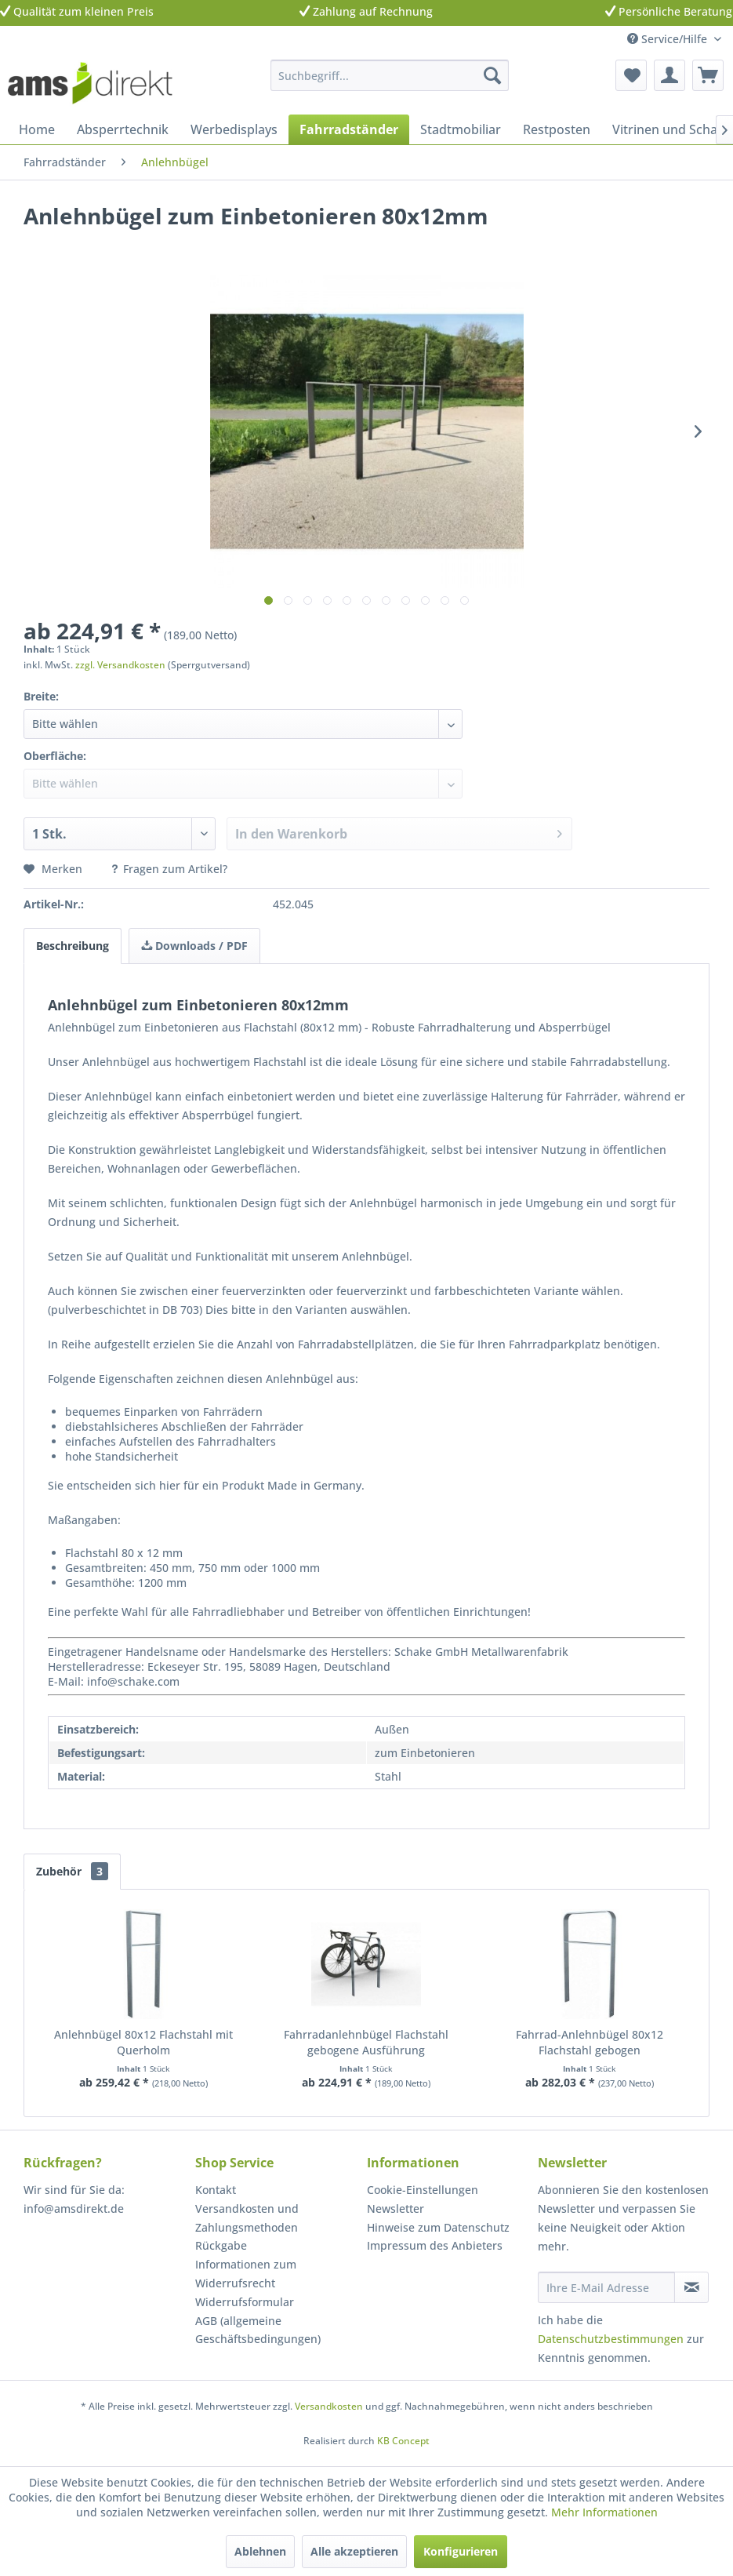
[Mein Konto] (669, 75)
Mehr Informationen (604, 2512)
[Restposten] (556, 129)
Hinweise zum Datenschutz (438, 2227)
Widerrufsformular (244, 2301)
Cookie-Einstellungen (422, 2189)
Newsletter (395, 2208)
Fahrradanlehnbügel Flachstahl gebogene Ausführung (366, 2042)
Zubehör (72, 1871)
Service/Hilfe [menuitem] (668, 38)
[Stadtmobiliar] (460, 129)
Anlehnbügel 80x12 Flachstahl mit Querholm (143, 2042)
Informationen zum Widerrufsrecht (245, 2273)
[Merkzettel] (631, 75)
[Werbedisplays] (234, 129)
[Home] (37, 129)
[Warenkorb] (708, 75)
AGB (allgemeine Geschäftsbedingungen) (258, 2330)
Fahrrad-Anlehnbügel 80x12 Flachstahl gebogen (589, 2042)
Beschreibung (72, 945)
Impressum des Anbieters (435, 2245)
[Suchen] (492, 75)
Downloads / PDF (194, 945)
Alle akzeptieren (354, 2551)
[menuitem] (389, 75)
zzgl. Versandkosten (120, 664)
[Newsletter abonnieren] (691, 2287)
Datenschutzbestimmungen (611, 2338)
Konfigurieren (460, 2551)
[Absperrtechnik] (123, 129)
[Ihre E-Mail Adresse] (606, 2287)
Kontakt (215, 2189)
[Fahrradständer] (348, 129)
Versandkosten (329, 2406)
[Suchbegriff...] (389, 75)
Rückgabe (221, 2245)
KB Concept (403, 2440)
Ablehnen (260, 2551)
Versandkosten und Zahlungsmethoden (247, 2218)
